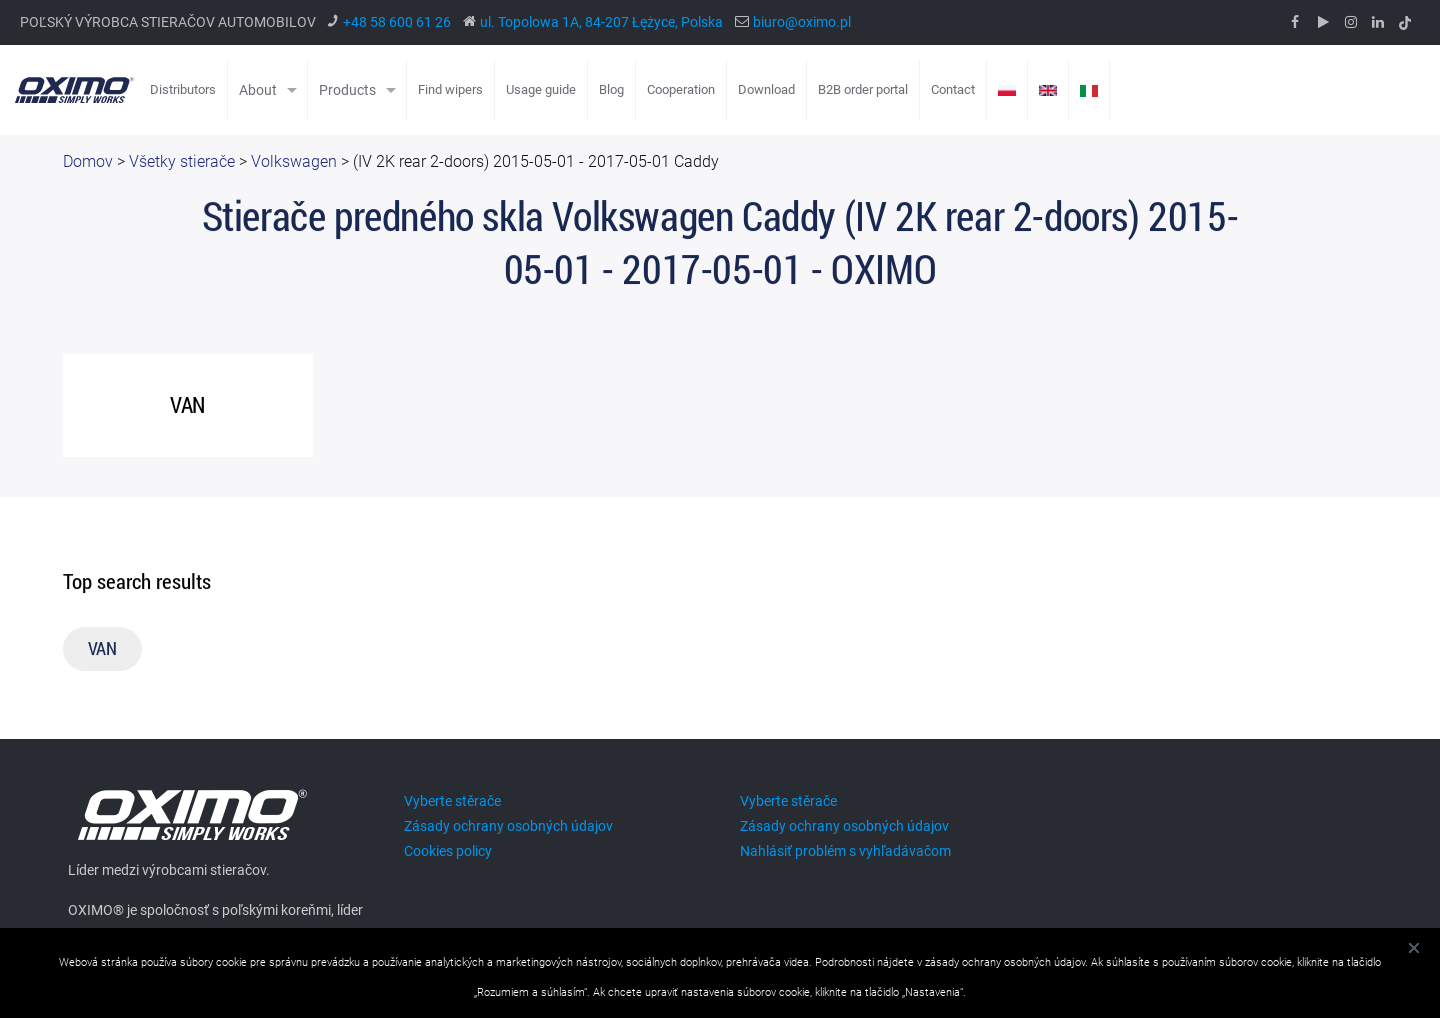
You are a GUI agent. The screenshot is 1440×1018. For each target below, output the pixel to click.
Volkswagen (294, 162)
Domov (88, 162)
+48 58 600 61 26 (397, 22)
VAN (102, 649)
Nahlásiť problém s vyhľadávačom (845, 851)
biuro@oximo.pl (802, 22)
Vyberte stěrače (452, 801)
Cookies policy (448, 851)
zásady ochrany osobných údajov (1005, 962)
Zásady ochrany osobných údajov (508, 826)
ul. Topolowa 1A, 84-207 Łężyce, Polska (601, 22)
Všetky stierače (182, 162)
